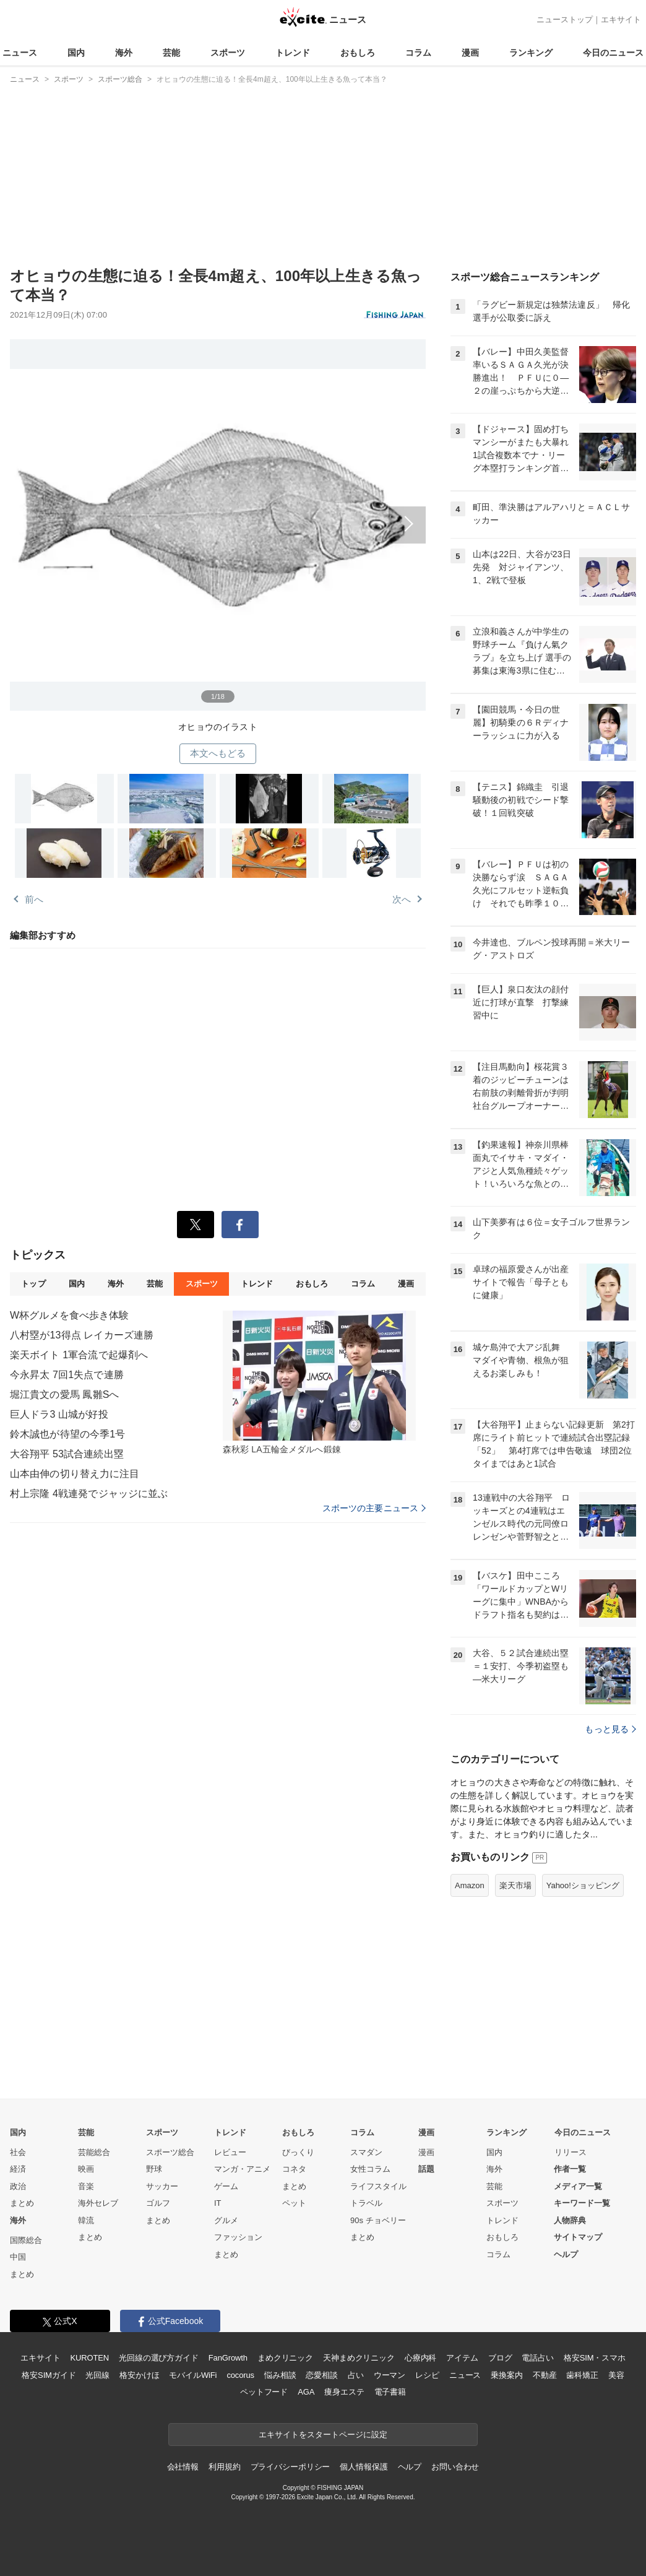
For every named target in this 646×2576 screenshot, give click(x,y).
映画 (86, 2169)
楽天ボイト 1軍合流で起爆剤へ (79, 1355)
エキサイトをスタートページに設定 (323, 2434)
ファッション (238, 2237)
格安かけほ (139, 2375)
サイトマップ (578, 2237)
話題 (426, 2169)
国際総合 (26, 2240)
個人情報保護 (363, 2466)
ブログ (500, 2357)
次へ (218, 516)
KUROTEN (89, 2357)
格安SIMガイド (48, 2375)
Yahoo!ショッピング (582, 1885)
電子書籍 (390, 2391)
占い (356, 2375)
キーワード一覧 (582, 2203)
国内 (76, 53)
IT (218, 2203)
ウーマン (389, 2375)
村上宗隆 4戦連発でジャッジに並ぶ (89, 1493)
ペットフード (264, 2391)
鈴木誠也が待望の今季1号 (67, 1434)
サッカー (162, 2186)
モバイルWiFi (193, 2375)
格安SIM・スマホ (595, 2357)
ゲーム (226, 2186)
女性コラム (370, 2169)
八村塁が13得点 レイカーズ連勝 (81, 1335)
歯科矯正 (582, 2375)
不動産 (545, 2375)
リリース (570, 2152)
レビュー (230, 2152)
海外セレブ (98, 2203)
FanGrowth (228, 2357)
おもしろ (357, 53)
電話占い (537, 2357)
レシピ (427, 2375)
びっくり (298, 2152)
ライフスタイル (378, 2186)
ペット (294, 2203)
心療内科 (420, 2357)
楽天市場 (515, 1885)
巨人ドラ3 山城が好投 (59, 1414)
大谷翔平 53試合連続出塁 (67, 1454)
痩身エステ (344, 2391)
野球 (154, 2169)
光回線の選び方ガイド (159, 2357)
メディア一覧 (578, 2186)
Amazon (469, 1885)
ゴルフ (158, 2203)
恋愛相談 (321, 2375)
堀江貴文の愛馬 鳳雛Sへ (64, 1394)
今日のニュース (613, 53)
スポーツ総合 (170, 2152)
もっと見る (610, 1729)
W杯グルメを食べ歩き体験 (69, 1315)
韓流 (86, 2220)
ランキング (531, 53)
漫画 (470, 53)
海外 (123, 53)
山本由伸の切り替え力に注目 (75, 1473)
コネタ (294, 2169)
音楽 (86, 2186)
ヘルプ (566, 2254)
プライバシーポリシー (290, 2466)
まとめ (22, 2203)
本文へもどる (218, 753)
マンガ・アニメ (242, 2169)
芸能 (171, 53)
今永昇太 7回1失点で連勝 (67, 1374)
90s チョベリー (378, 2220)
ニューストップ (564, 19)
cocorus (240, 2375)
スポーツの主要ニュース (374, 1508)
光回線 (97, 2375)
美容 (616, 2375)
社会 (18, 2152)
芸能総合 (94, 2152)
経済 (18, 2169)
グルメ (226, 2220)
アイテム (462, 2357)
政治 (18, 2186)
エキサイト (621, 19)
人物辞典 (570, 2220)
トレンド (292, 53)
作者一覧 (570, 2169)
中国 (18, 2257)
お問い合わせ (455, 2466)
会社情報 (183, 2466)
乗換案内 (506, 2375)
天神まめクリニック (359, 2357)
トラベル (366, 2203)
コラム (418, 53)
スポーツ (227, 53)
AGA (306, 2391)
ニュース (19, 53)
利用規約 (224, 2466)
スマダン (366, 2152)
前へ (34, 899)
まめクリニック (285, 2357)
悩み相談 (280, 2375)
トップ (33, 1283)
